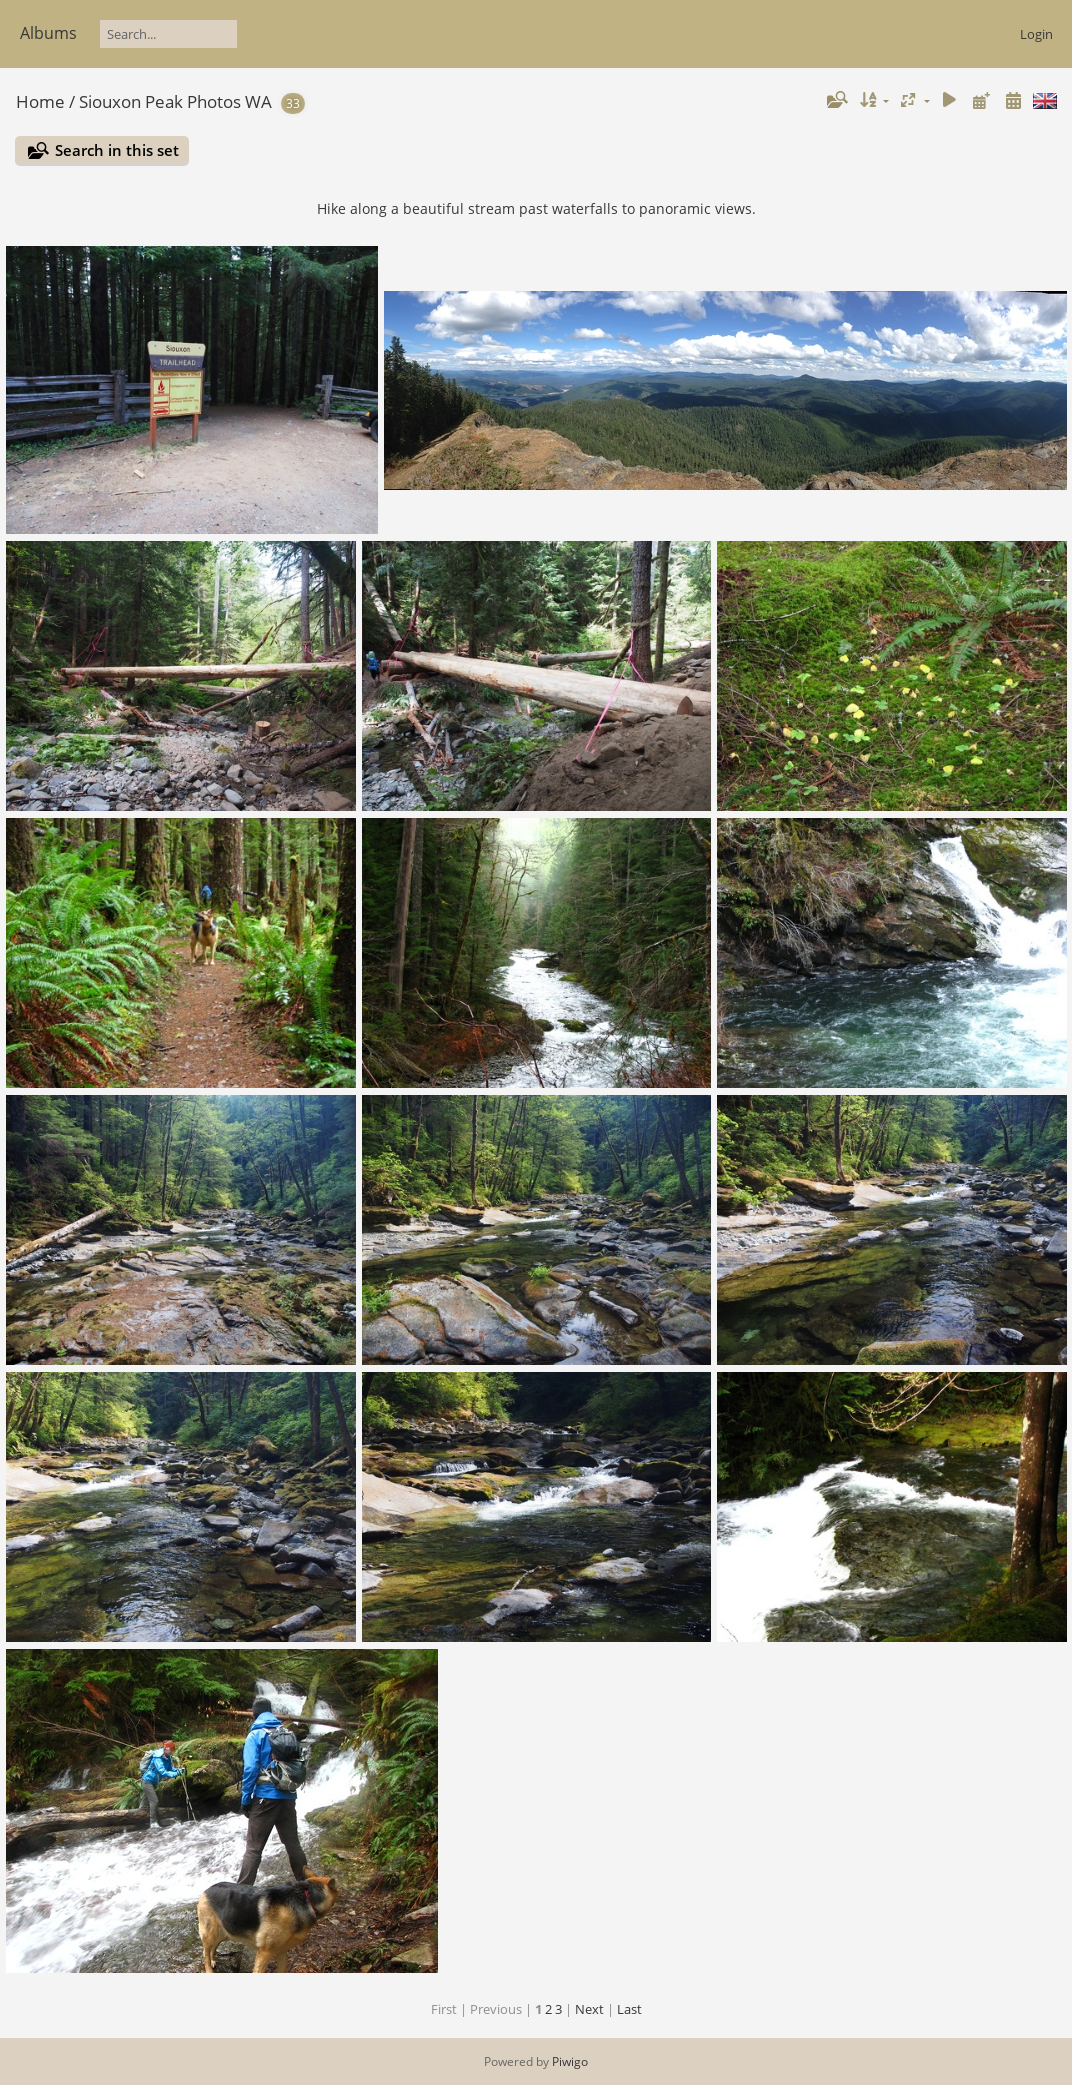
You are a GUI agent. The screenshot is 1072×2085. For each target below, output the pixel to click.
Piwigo (570, 2061)
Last (629, 2009)
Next (589, 2009)
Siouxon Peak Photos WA (175, 101)
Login (1036, 34)
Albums (48, 33)
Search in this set (117, 150)
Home (40, 101)
